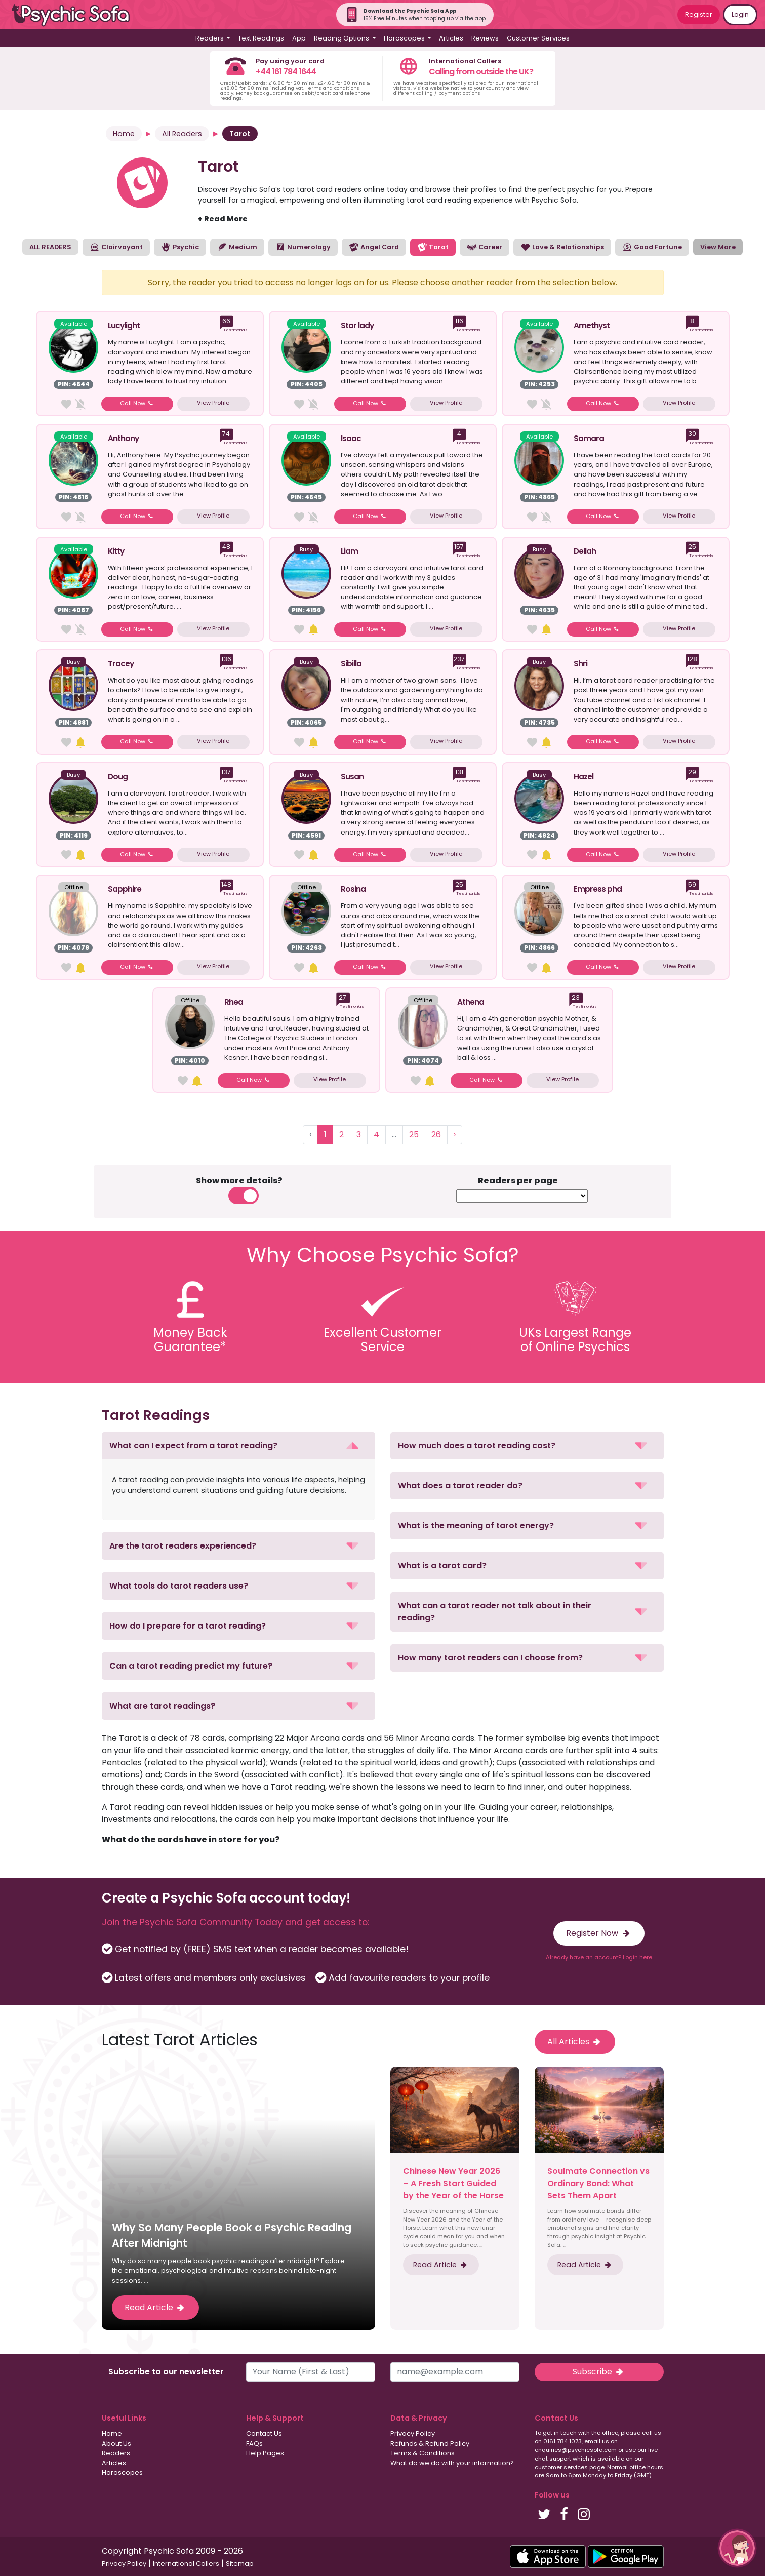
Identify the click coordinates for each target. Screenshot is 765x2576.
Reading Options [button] (342, 38)
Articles (451, 38)
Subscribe (599, 2371)
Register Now (598, 1933)
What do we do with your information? (452, 2463)
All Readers (182, 134)
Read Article (155, 2307)
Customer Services (538, 38)
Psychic (180, 247)
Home (124, 134)
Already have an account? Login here (599, 1957)
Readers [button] (210, 38)
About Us (116, 2443)
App (299, 38)
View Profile (213, 403)
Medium (237, 247)
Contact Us (264, 2433)
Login (740, 14)
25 (414, 1134)
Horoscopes (122, 2472)
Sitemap (240, 2563)
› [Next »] (455, 1134)
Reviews (485, 38)
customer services (561, 2467)
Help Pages (265, 2453)
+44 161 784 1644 (286, 71)
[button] (238, 1445)
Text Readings (261, 38)
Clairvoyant (116, 247)
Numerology (303, 247)
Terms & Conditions (422, 2453)
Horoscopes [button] (405, 38)
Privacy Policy (412, 2433)
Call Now (137, 403)
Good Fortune (652, 247)
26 (436, 1134)
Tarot (433, 247)
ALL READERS (50, 247)
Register (698, 14)
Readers (116, 2453)
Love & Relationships (562, 247)
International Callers (186, 2563)
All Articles (574, 2041)
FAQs (254, 2443)
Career (484, 247)
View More (718, 247)
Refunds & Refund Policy (429, 2443)
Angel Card (374, 247)
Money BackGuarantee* (190, 1340)
